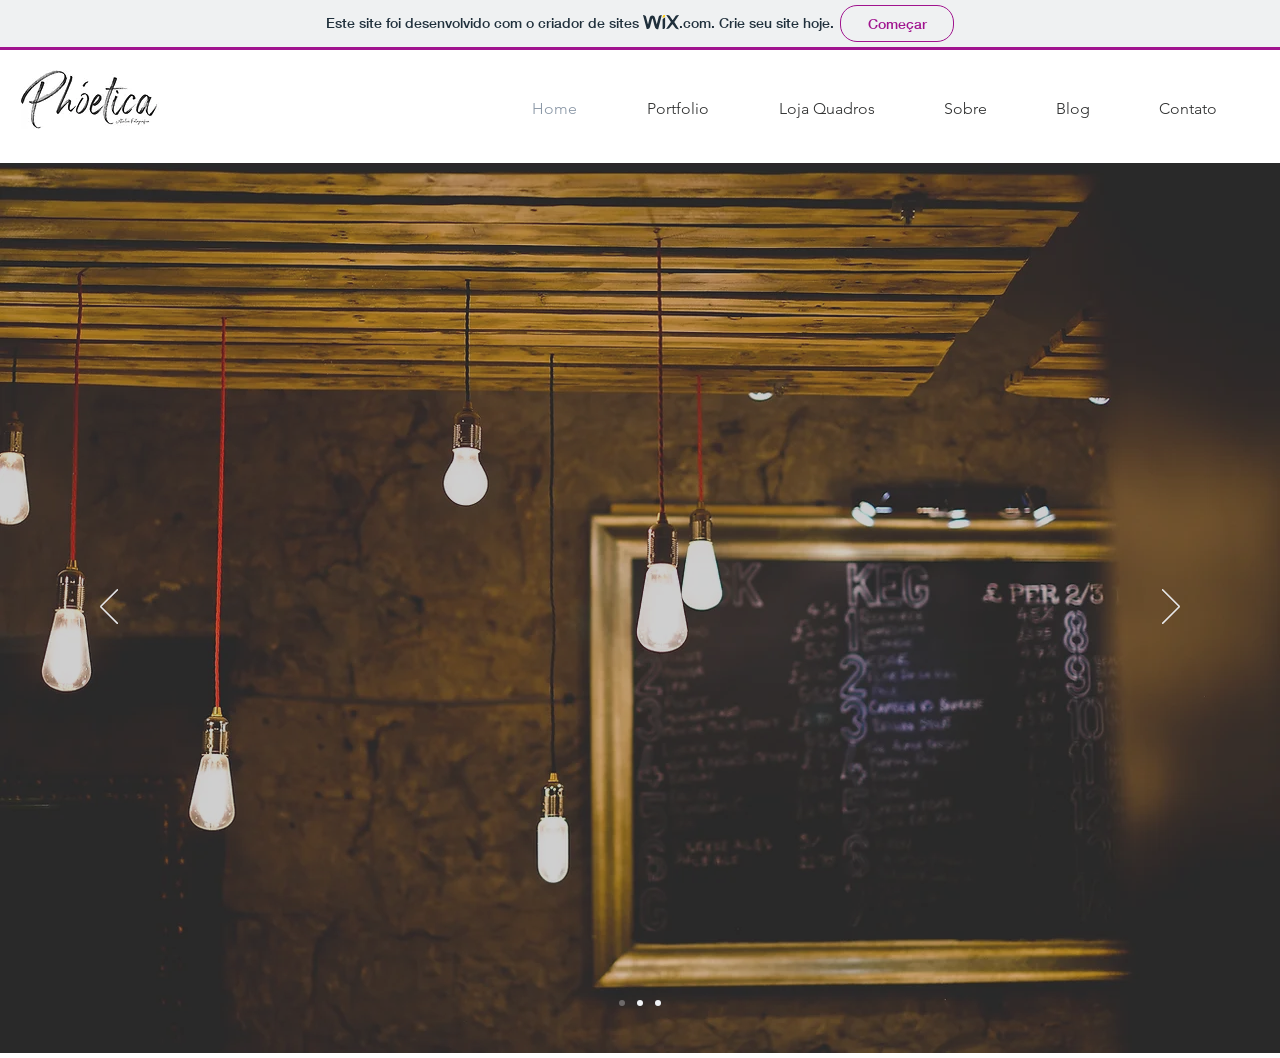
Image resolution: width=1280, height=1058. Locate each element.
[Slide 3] (658, 1003)
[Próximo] (1171, 608)
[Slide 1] (640, 1003)
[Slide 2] (622, 1003)
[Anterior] (109, 608)
